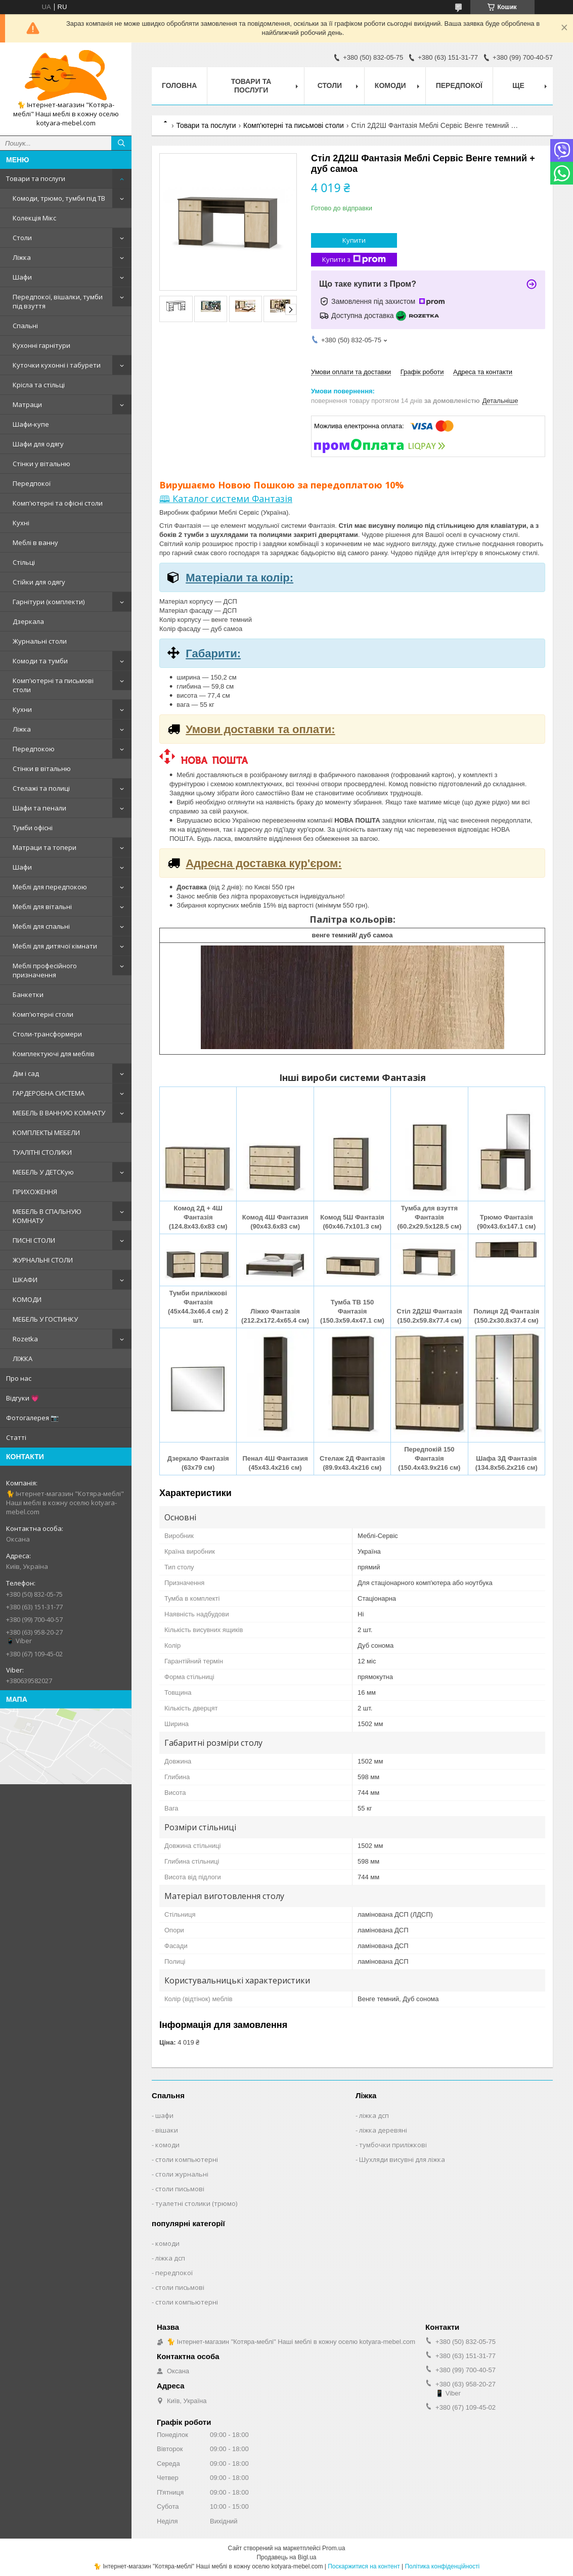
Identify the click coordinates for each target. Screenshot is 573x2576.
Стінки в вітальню (42, 768)
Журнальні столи (40, 641)
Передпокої (32, 483)
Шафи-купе (31, 424)
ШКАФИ (25, 1279)
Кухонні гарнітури (41, 345)
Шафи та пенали (39, 807)
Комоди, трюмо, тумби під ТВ (59, 198)
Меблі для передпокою (50, 886)
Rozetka (25, 1338)
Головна (179, 85)
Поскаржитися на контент (364, 2566)
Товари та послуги (35, 178)
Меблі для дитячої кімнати (55, 946)
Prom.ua (333, 2548)
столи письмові (179, 2188)
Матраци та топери (44, 847)
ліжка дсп (374, 2115)
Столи (22, 237)
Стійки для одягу (39, 581)
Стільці (24, 562)
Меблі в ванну (35, 542)
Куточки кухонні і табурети (57, 365)
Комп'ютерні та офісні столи (58, 503)
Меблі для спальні (41, 926)
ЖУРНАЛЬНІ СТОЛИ (43, 1259)
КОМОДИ (27, 1299)
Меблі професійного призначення (45, 970)
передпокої (174, 2272)
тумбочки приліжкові (393, 2144)
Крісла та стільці (39, 384)
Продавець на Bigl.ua (286, 2557)
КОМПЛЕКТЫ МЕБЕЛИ (46, 1132)
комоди (167, 2144)
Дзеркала (28, 621)
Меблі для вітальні (42, 906)
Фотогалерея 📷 (32, 1417)
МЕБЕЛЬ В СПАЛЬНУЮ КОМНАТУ (47, 1216)
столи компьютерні (186, 2159)
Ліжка (22, 257)
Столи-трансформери (47, 1033)
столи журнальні (181, 2174)
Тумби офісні (33, 827)
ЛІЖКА (22, 1358)
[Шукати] (121, 143)
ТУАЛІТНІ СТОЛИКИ (42, 1152)
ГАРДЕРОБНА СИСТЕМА (48, 1093)
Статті (16, 1437)
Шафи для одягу (38, 443)
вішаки (166, 2130)
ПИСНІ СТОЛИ (34, 1240)
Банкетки (28, 994)
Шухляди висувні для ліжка (402, 2159)
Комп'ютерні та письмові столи (53, 685)
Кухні (21, 522)
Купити (354, 240)
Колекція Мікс (34, 217)
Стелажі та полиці (41, 788)
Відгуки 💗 (22, 1398)
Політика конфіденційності (442, 2566)
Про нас (18, 1378)
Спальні (25, 325)
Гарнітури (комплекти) (48, 601)
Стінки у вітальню (41, 463)
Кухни (22, 709)
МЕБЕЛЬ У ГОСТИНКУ (45, 1319)
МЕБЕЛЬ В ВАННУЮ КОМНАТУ (59, 1112)
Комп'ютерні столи (43, 1014)
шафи (164, 2115)
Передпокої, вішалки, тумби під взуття (58, 301)
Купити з (354, 259)
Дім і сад (26, 1073)
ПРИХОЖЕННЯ (35, 1191)
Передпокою (34, 748)
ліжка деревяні (383, 2130)
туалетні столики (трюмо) (196, 2203)
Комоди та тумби (40, 660)
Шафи (22, 277)
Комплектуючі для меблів (54, 1053)
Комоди (390, 85)
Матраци (27, 404)
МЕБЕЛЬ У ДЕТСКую (43, 1172)
